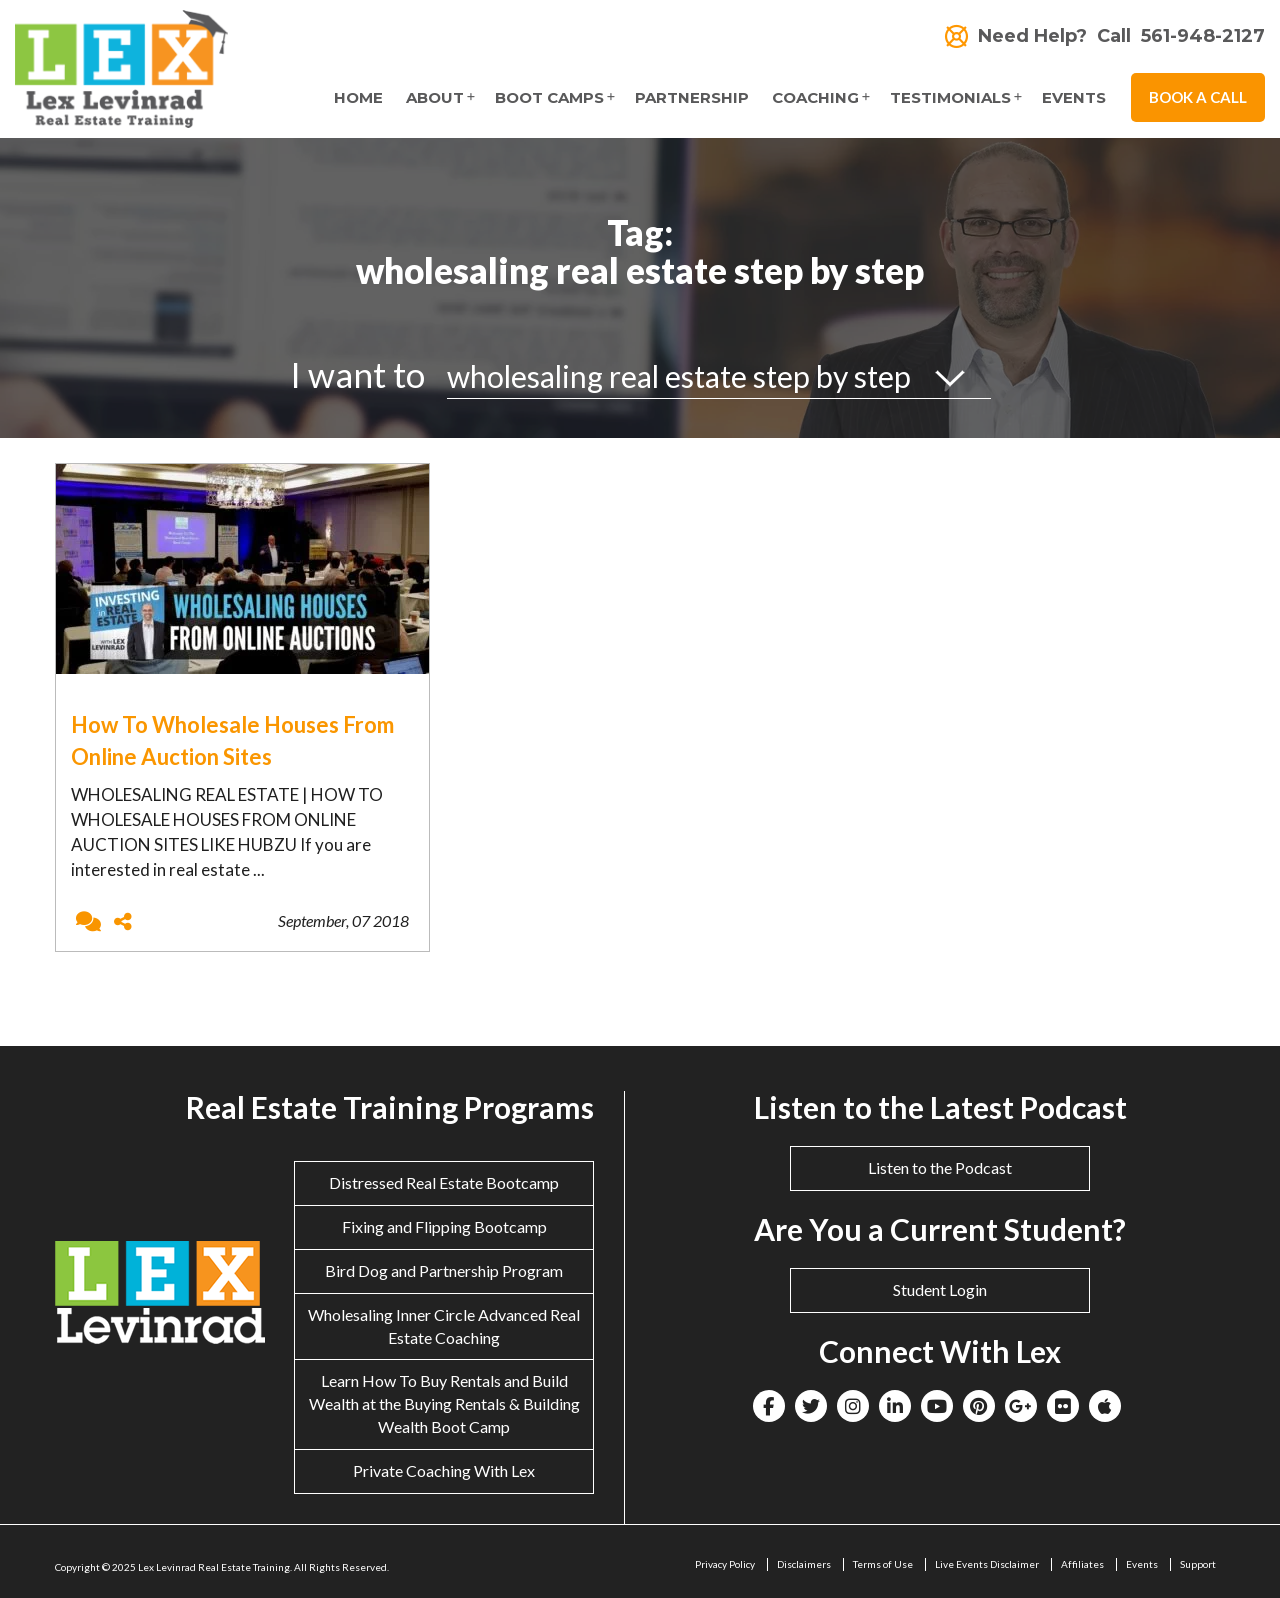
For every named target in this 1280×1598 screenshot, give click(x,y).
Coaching (815, 97)
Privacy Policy (725, 1564)
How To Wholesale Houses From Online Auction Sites (232, 740)
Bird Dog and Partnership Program (444, 1270)
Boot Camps (549, 97)
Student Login (940, 1289)
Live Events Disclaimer (987, 1564)
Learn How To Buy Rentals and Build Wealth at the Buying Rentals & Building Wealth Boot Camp (444, 1403)
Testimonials (950, 97)
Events (1074, 97)
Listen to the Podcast (940, 1167)
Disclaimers (804, 1564)
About (435, 97)
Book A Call (1198, 97)
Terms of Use (883, 1564)
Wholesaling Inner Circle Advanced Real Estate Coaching (444, 1326)
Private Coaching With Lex (444, 1470)
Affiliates (1082, 1564)
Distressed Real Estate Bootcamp (444, 1182)
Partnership (692, 97)
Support (1198, 1564)
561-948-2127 (1203, 36)
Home (358, 97)
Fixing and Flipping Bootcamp (444, 1226)
